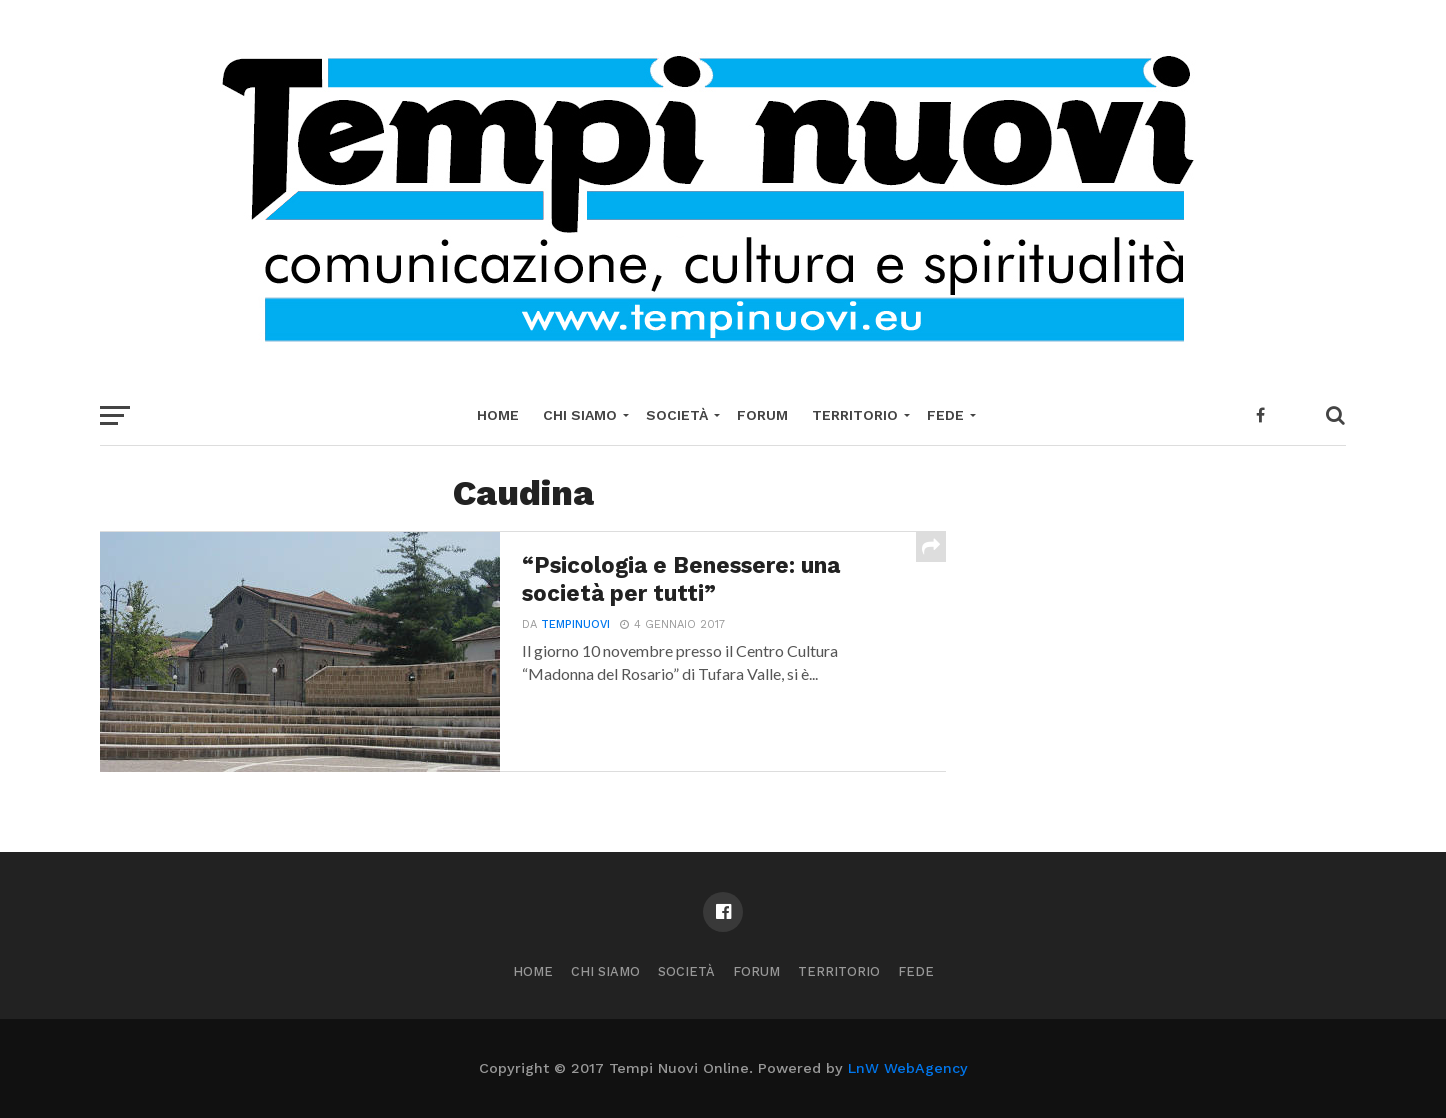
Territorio (855, 415)
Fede (945, 415)
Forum (762, 415)
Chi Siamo (580, 415)
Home (498, 415)
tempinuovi (575, 624)
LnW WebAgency (908, 1068)
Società (677, 415)
